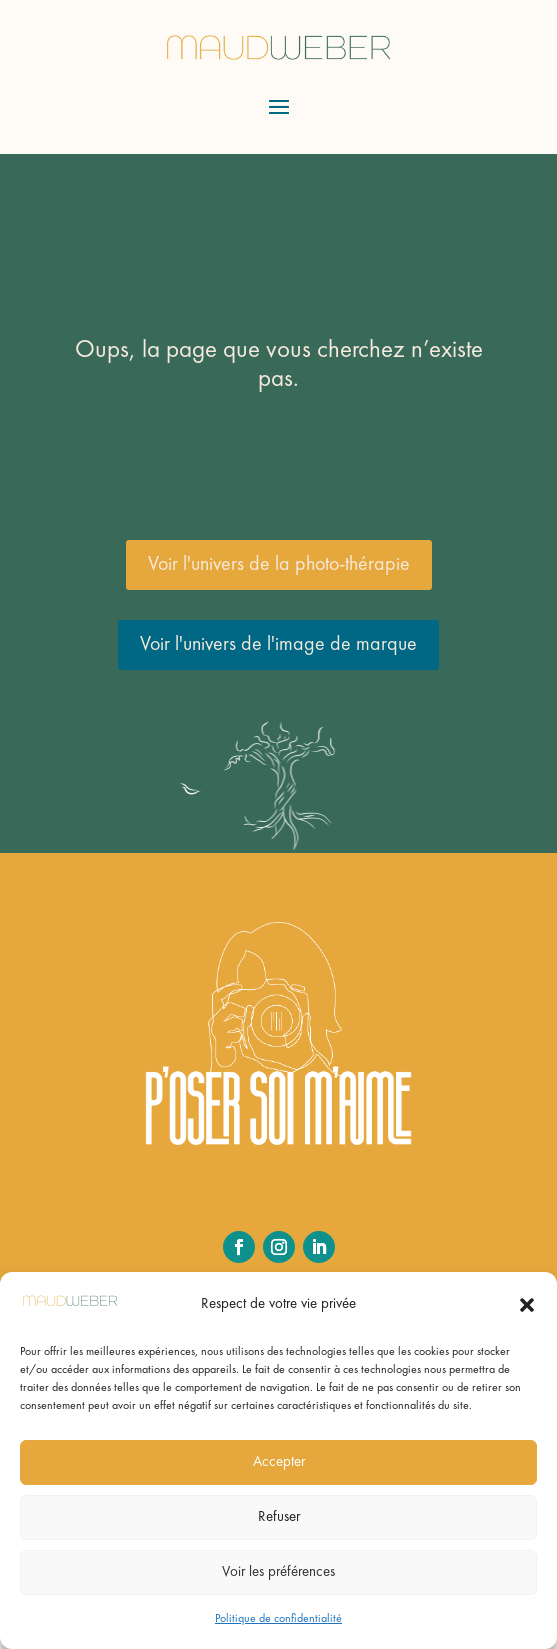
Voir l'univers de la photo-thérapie (279, 565)
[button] (527, 1305)
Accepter (279, 1462)
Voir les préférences (278, 1572)
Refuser (279, 1517)
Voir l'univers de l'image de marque (278, 645)
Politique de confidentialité (278, 1619)
